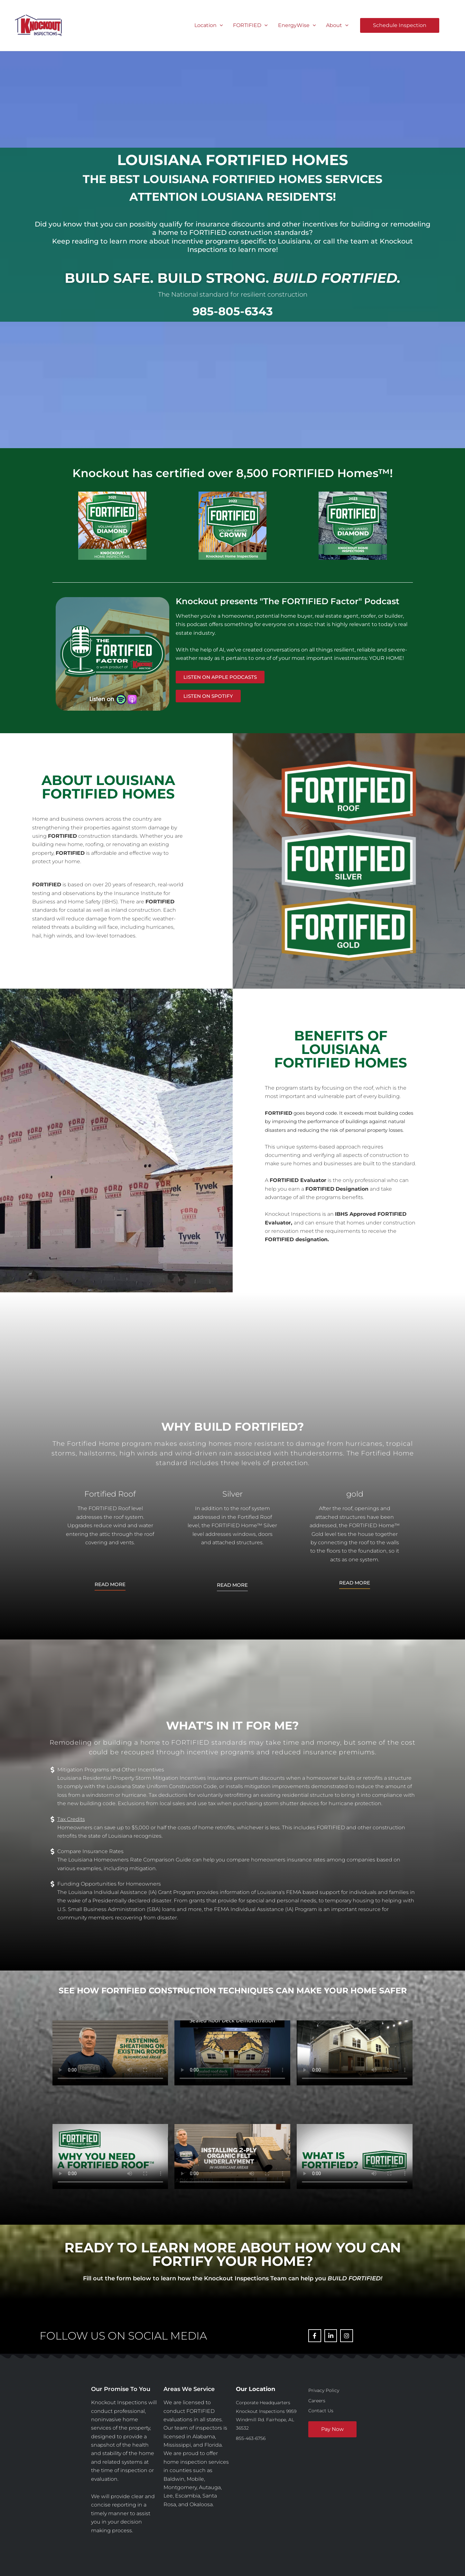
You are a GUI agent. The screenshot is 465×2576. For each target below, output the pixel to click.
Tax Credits (71, 1819)
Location (208, 25)
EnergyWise (297, 25)
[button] (220, 25)
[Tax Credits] (52, 1819)
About (337, 25)
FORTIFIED (250, 25)
